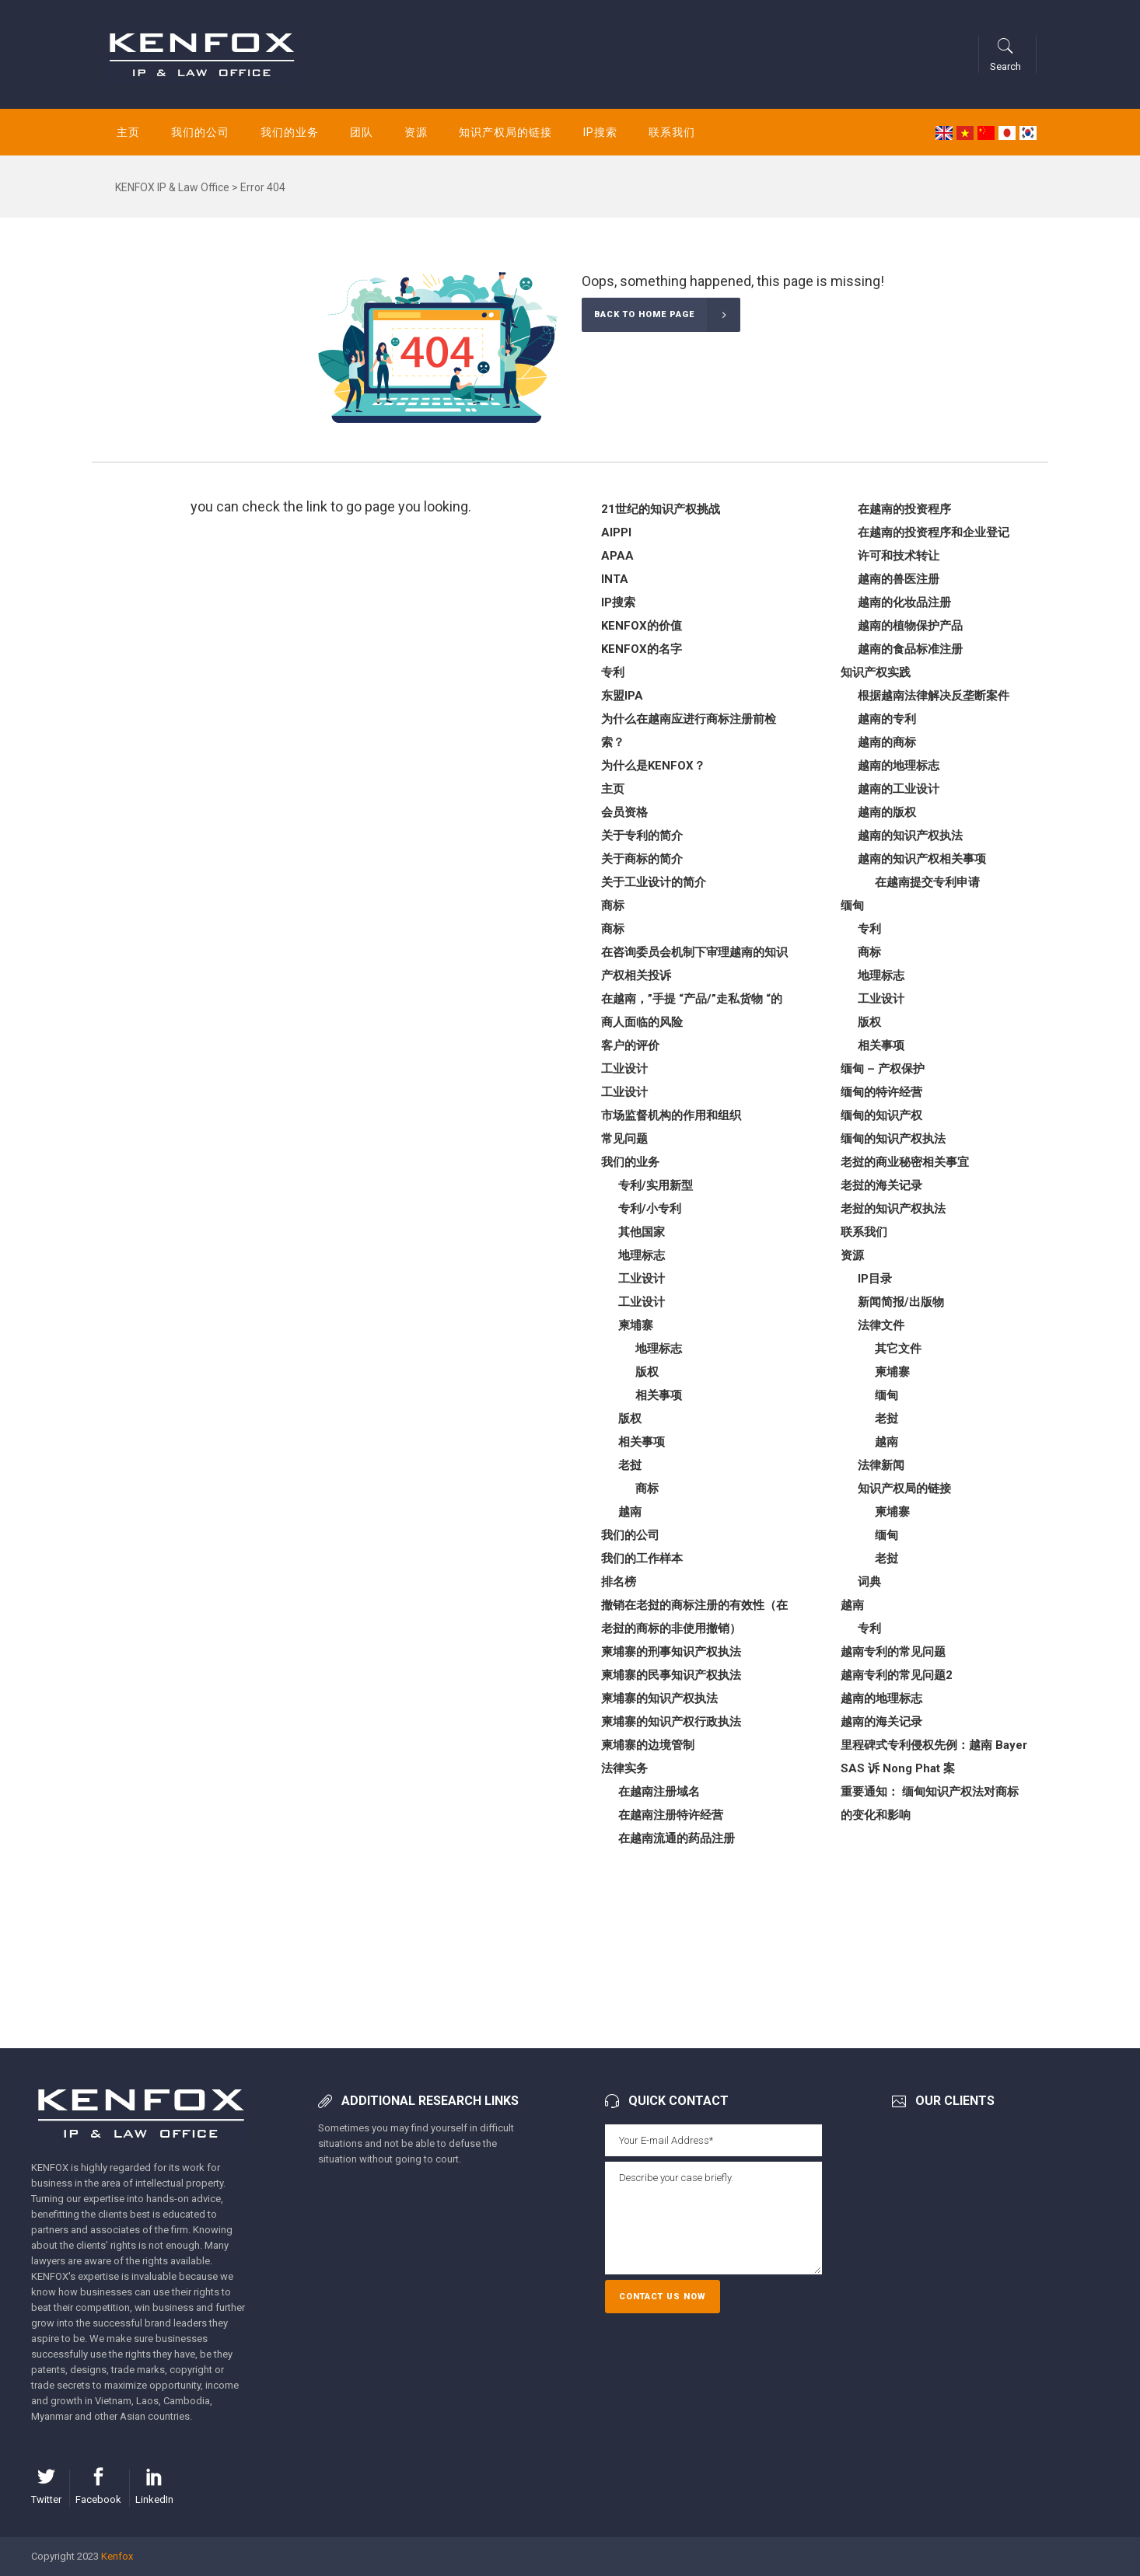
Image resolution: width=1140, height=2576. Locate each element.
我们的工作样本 (642, 1558)
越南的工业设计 (898, 789)
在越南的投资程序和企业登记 (933, 532)
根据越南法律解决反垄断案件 (933, 696)
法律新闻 (881, 1465)
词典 (869, 1582)
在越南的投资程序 (904, 509)
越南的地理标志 (898, 766)
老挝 (630, 1465)
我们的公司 (630, 1535)
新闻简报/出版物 (901, 1302)
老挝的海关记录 (881, 1185)
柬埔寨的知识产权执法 (659, 1698)
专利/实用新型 (655, 1185)
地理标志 (641, 1255)
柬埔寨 (635, 1325)
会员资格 (624, 812)
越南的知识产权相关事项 (922, 859)
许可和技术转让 (898, 556)
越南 (630, 1512)
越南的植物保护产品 (910, 626)
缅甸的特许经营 (881, 1092)
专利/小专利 (649, 1209)
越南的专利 (887, 719)
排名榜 (618, 1582)
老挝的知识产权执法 (893, 1209)
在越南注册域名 (659, 1792)
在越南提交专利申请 (927, 882)
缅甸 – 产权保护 (883, 1069)
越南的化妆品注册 (904, 602)
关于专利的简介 (642, 836)
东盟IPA (622, 696)
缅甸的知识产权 (881, 1115)
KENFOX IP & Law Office (172, 187)
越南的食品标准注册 (910, 649)
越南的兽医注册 (898, 579)
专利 (612, 672)
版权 (647, 1372)
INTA (614, 579)
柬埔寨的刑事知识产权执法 (671, 1652)
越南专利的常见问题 (893, 1652)
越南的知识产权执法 (910, 836)
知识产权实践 (876, 672)
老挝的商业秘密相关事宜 (905, 1162)
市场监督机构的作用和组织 (671, 1115)
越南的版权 (887, 812)
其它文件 (898, 1349)
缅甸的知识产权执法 (893, 1139)
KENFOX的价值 (641, 626)
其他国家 (641, 1232)
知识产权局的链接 (904, 1489)
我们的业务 (630, 1162)
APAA (617, 556)
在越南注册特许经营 (670, 1815)
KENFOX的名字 (641, 649)
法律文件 (881, 1325)
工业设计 (624, 1069)
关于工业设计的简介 (653, 882)
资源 (852, 1255)
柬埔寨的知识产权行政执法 (671, 1722)
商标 (612, 906)
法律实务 (624, 1768)
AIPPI (616, 532)
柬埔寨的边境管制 (647, 1745)
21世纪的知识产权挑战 (660, 509)
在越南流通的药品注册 (676, 1838)
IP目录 (875, 1279)
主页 (612, 789)
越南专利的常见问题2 (897, 1675)
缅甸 (852, 906)
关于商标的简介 (642, 859)
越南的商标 (887, 742)
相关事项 (658, 1395)
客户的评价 (630, 1045)
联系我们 (864, 1232)
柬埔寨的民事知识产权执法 (671, 1675)
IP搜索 (618, 602)
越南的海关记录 (881, 1722)
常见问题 (624, 1139)
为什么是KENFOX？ (653, 766)
